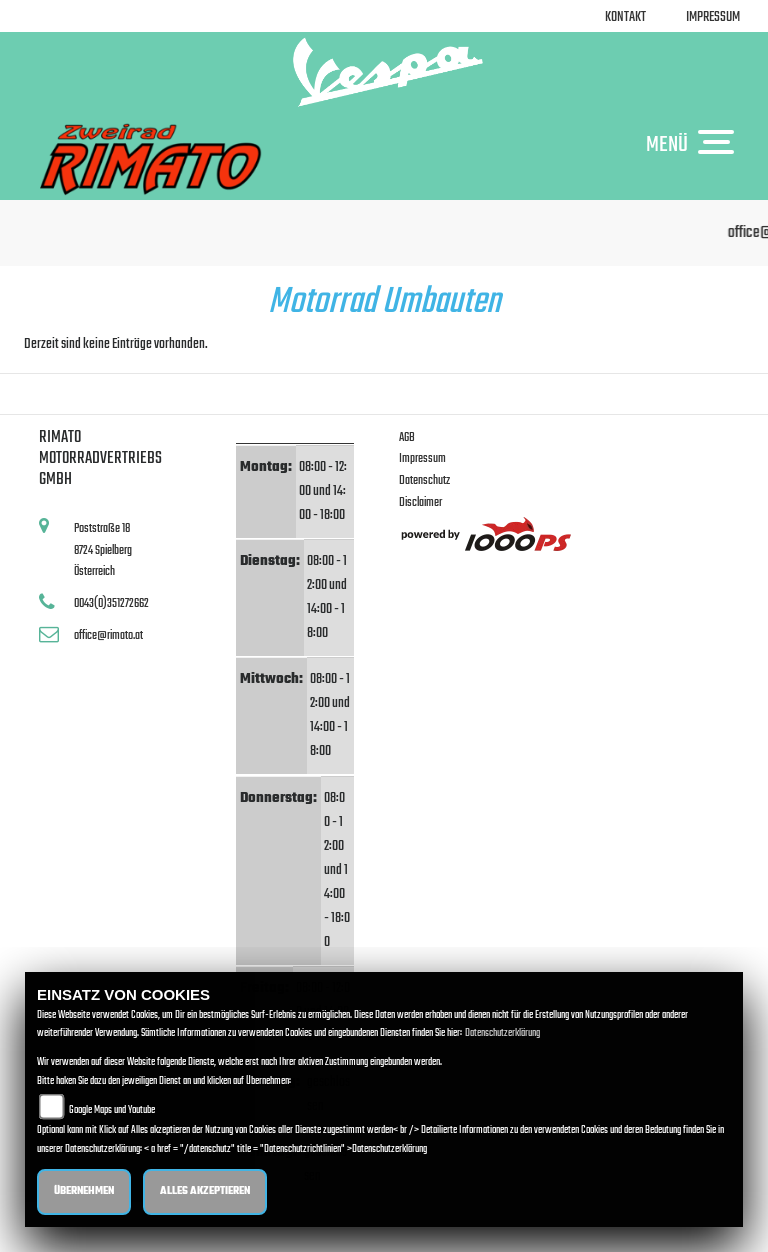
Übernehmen (84, 1191)
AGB (407, 437)
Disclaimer (420, 502)
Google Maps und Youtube (112, 1110)
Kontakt (625, 17)
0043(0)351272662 (111, 603)
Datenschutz (424, 480)
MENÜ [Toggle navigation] (695, 144)
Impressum (713, 17)
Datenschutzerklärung (502, 1033)
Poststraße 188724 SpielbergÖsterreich (103, 550)
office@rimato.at (108, 635)
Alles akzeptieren (205, 1191)
